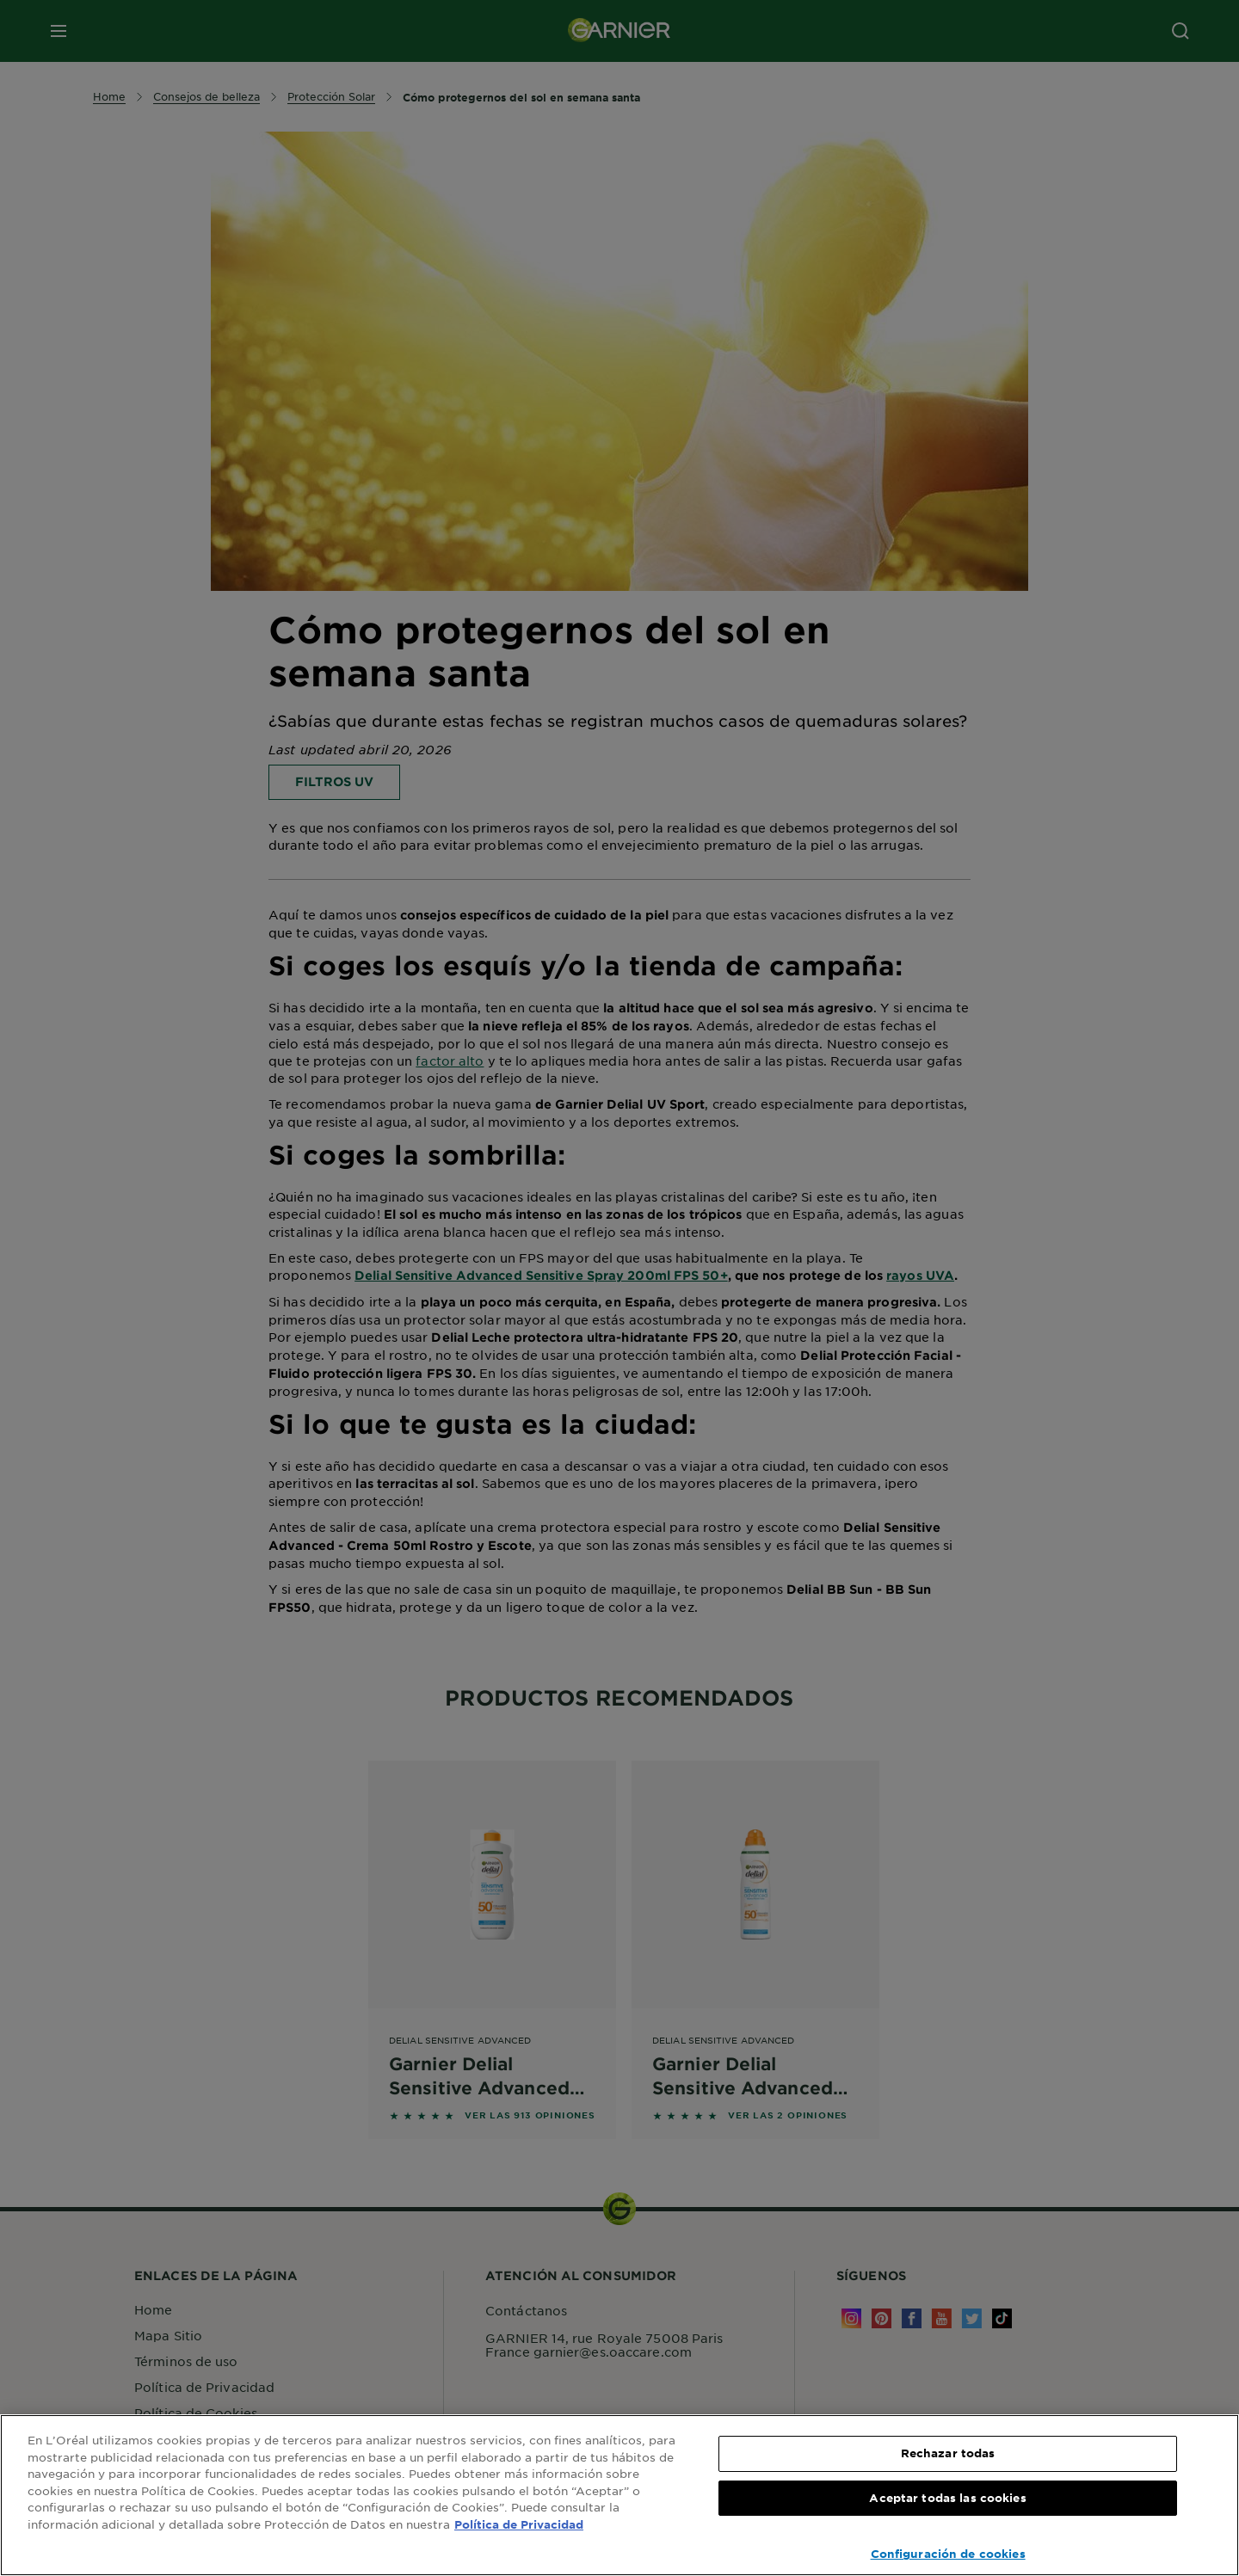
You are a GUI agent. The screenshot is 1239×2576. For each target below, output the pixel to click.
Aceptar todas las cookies (947, 2498)
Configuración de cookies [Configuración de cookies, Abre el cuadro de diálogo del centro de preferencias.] (948, 2554)
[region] (619, 2495)
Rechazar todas (948, 2453)
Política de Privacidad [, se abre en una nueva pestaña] (518, 2524)
